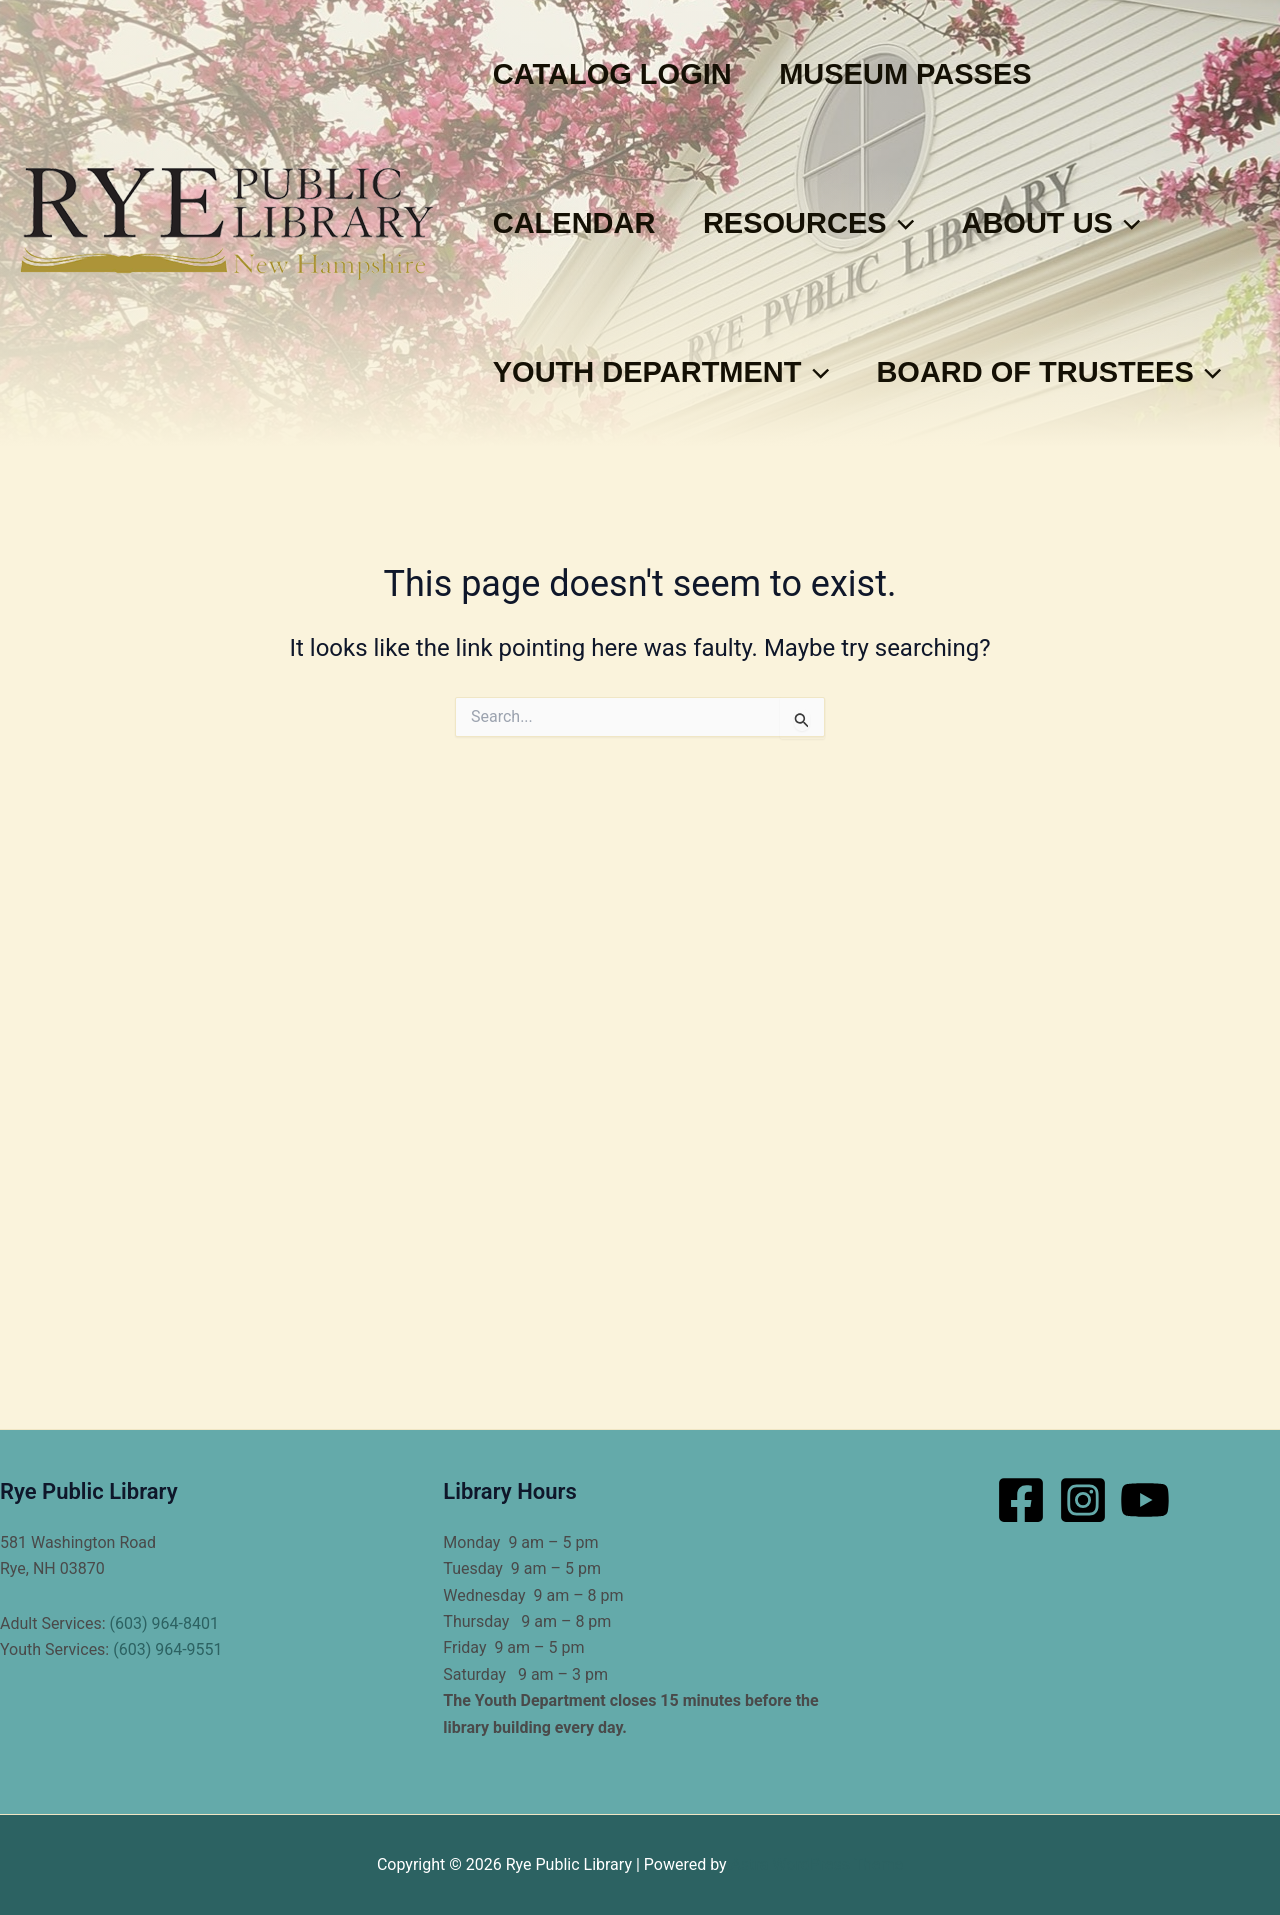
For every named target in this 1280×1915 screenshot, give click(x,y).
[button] (915, 223)
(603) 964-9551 (167, 1649)
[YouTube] (1145, 1500)
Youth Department (666, 372)
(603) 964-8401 (164, 1623)
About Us (1077, 223)
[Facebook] (1021, 1500)
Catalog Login (617, 74)
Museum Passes (921, 74)
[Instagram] (1083, 1500)
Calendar (579, 223)
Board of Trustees (670, 521)
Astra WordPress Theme (817, 1864)
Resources (824, 223)
